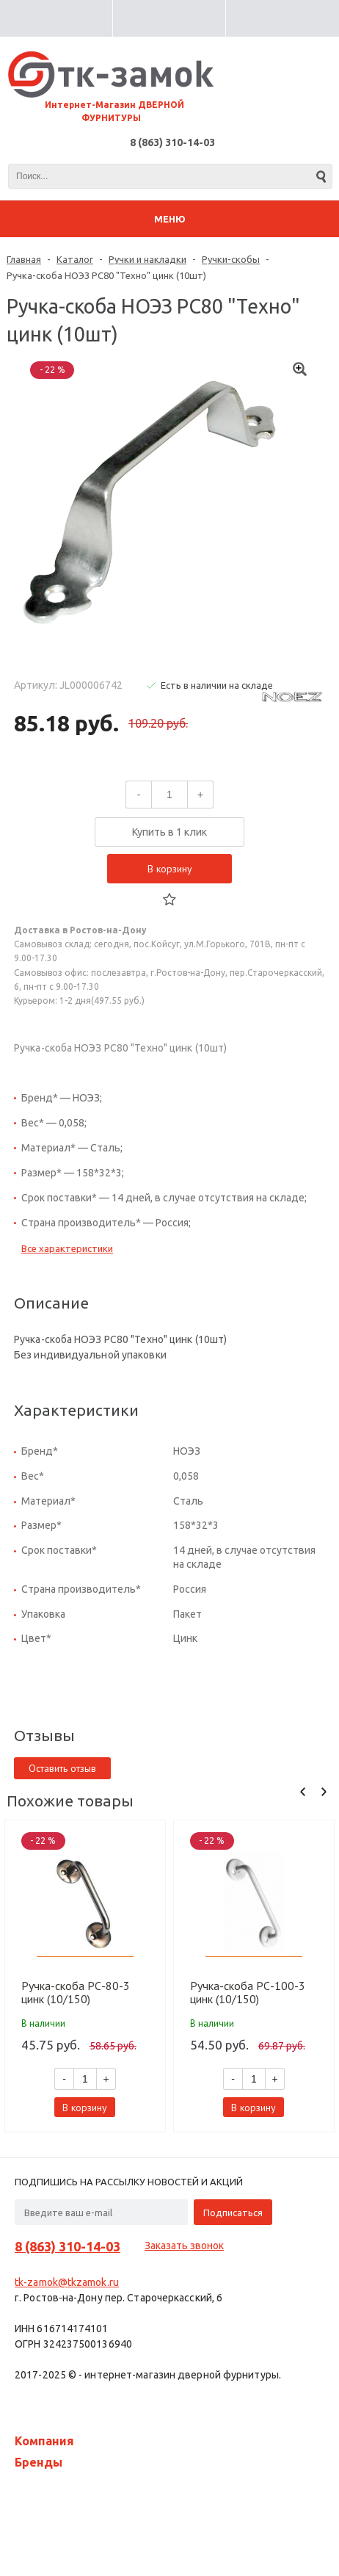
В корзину (169, 868)
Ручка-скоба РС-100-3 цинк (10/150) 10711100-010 (247, 1992)
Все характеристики (67, 1248)
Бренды (38, 2462)
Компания (44, 2440)
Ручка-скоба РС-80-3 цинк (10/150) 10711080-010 (75, 1992)
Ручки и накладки (147, 259)
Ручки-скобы (231, 259)
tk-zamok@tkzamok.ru (67, 2282)
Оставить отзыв (62, 1768)
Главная (24, 259)
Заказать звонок (184, 2245)
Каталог (74, 259)
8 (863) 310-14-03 (172, 142)
